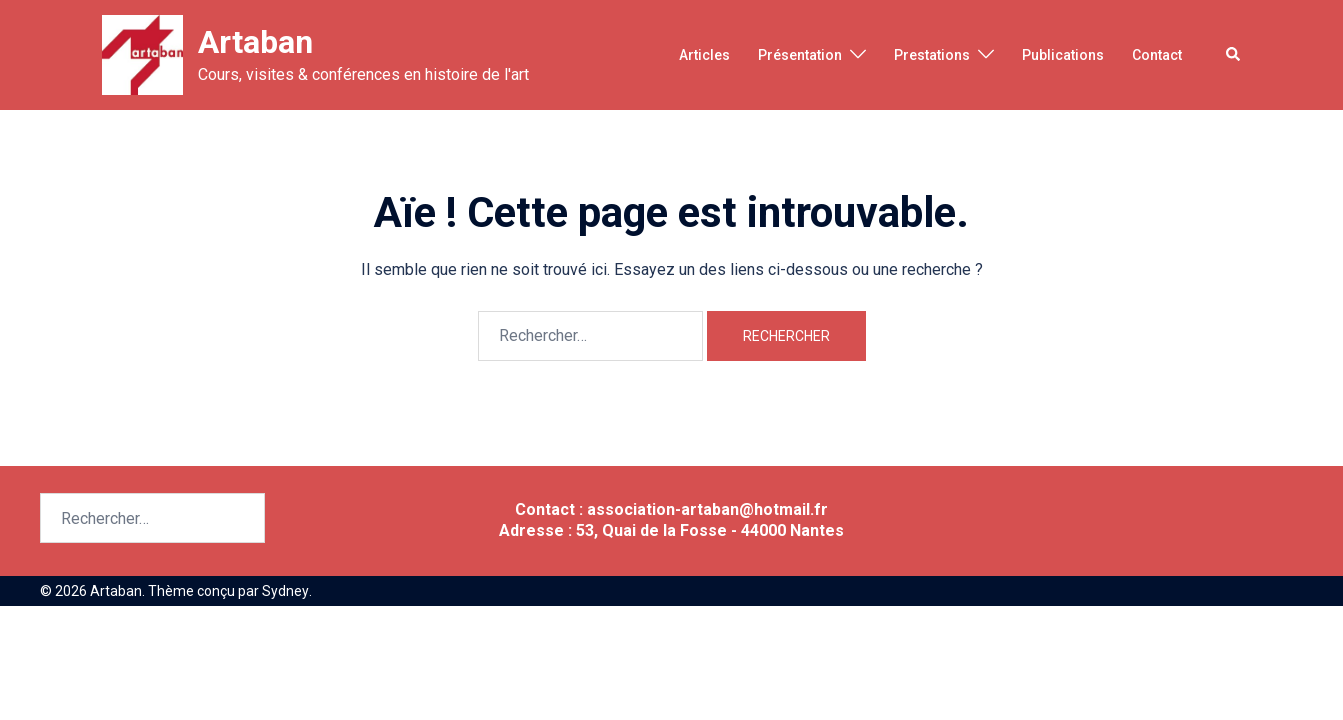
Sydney (285, 591)
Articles (704, 55)
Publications (1063, 55)
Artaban (255, 42)
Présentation (800, 55)
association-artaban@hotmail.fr (707, 509)
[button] (1234, 55)
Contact (1157, 55)
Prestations (932, 55)
